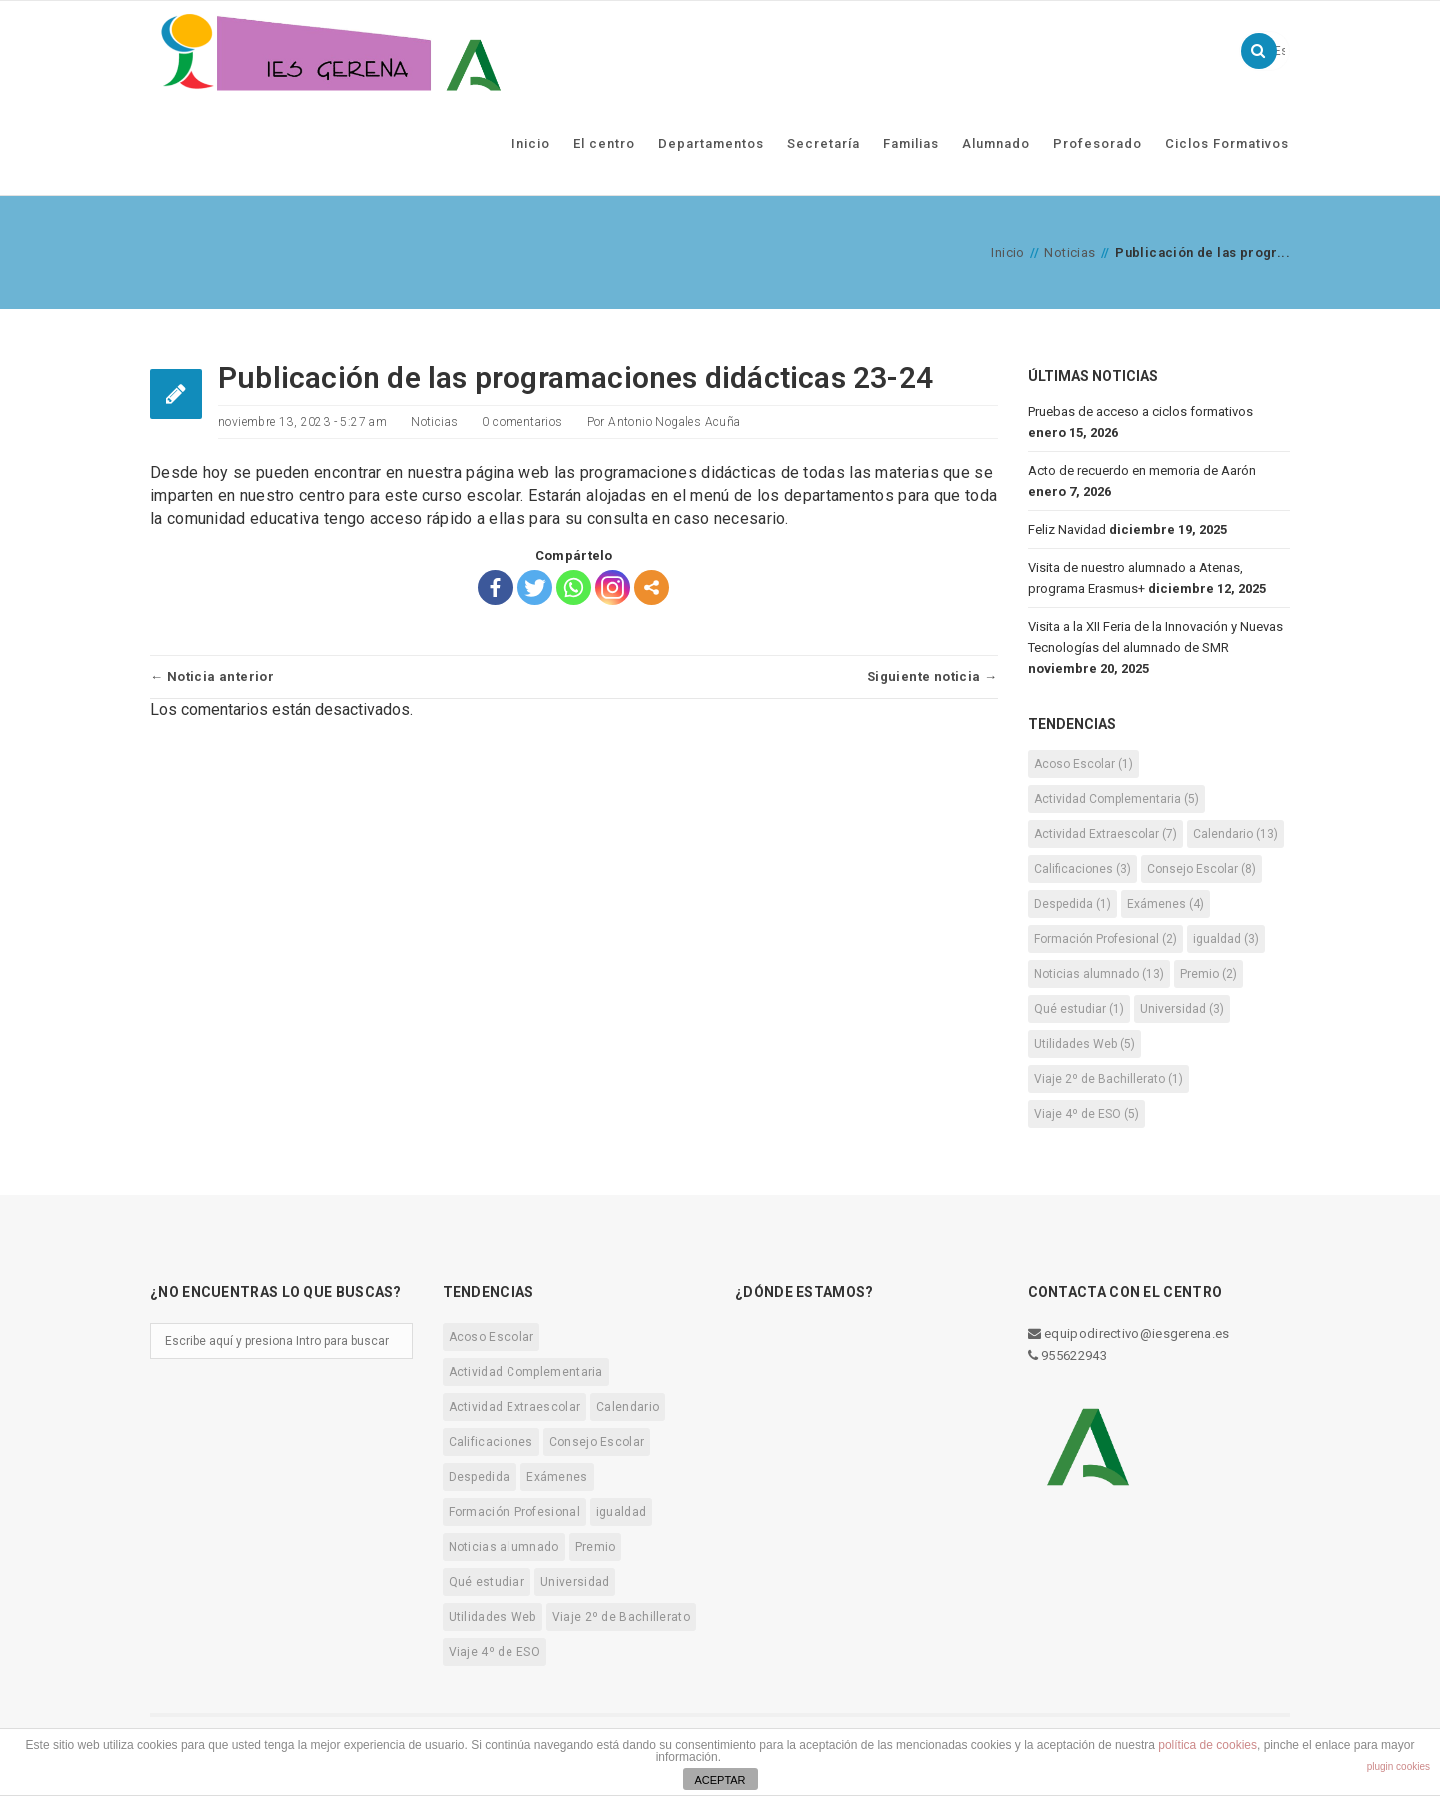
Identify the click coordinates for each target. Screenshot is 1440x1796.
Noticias (1069, 250)
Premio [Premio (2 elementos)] (1208, 972)
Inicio (530, 141)
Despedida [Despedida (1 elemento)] (1072, 902)
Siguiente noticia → (932, 674)
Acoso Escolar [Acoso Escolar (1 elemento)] (1083, 762)
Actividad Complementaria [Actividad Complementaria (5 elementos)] (1116, 797)
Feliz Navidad (1067, 527)
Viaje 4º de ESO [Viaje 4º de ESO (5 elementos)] (1086, 1112)
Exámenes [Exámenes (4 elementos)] (1165, 902)
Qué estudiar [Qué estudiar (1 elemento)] (1079, 1007)
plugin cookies (1398, 1766)
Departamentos (711, 141)
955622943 (1067, 1353)
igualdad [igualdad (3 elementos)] (1226, 937)
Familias (911, 141)
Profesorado (1097, 141)
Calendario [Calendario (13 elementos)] (1235, 832)
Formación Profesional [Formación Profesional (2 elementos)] (1105, 937)
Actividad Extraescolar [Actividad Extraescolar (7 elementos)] (1105, 832)
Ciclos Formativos (1227, 141)
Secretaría (823, 141)
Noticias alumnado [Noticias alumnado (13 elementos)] (1099, 972)
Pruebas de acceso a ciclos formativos (1140, 409)
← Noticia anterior (212, 674)
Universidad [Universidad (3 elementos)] (1182, 1007)
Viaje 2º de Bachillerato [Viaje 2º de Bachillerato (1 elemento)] (1108, 1077)
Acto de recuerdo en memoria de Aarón (1142, 468)
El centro (604, 141)
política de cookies (1207, 1745)
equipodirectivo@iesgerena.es (1129, 1331)
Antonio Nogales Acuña (674, 420)
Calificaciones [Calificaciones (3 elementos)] (1082, 867)
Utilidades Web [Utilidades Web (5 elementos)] (1084, 1042)
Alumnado (996, 141)
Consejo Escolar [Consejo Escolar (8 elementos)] (1201, 867)
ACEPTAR (719, 1780)
